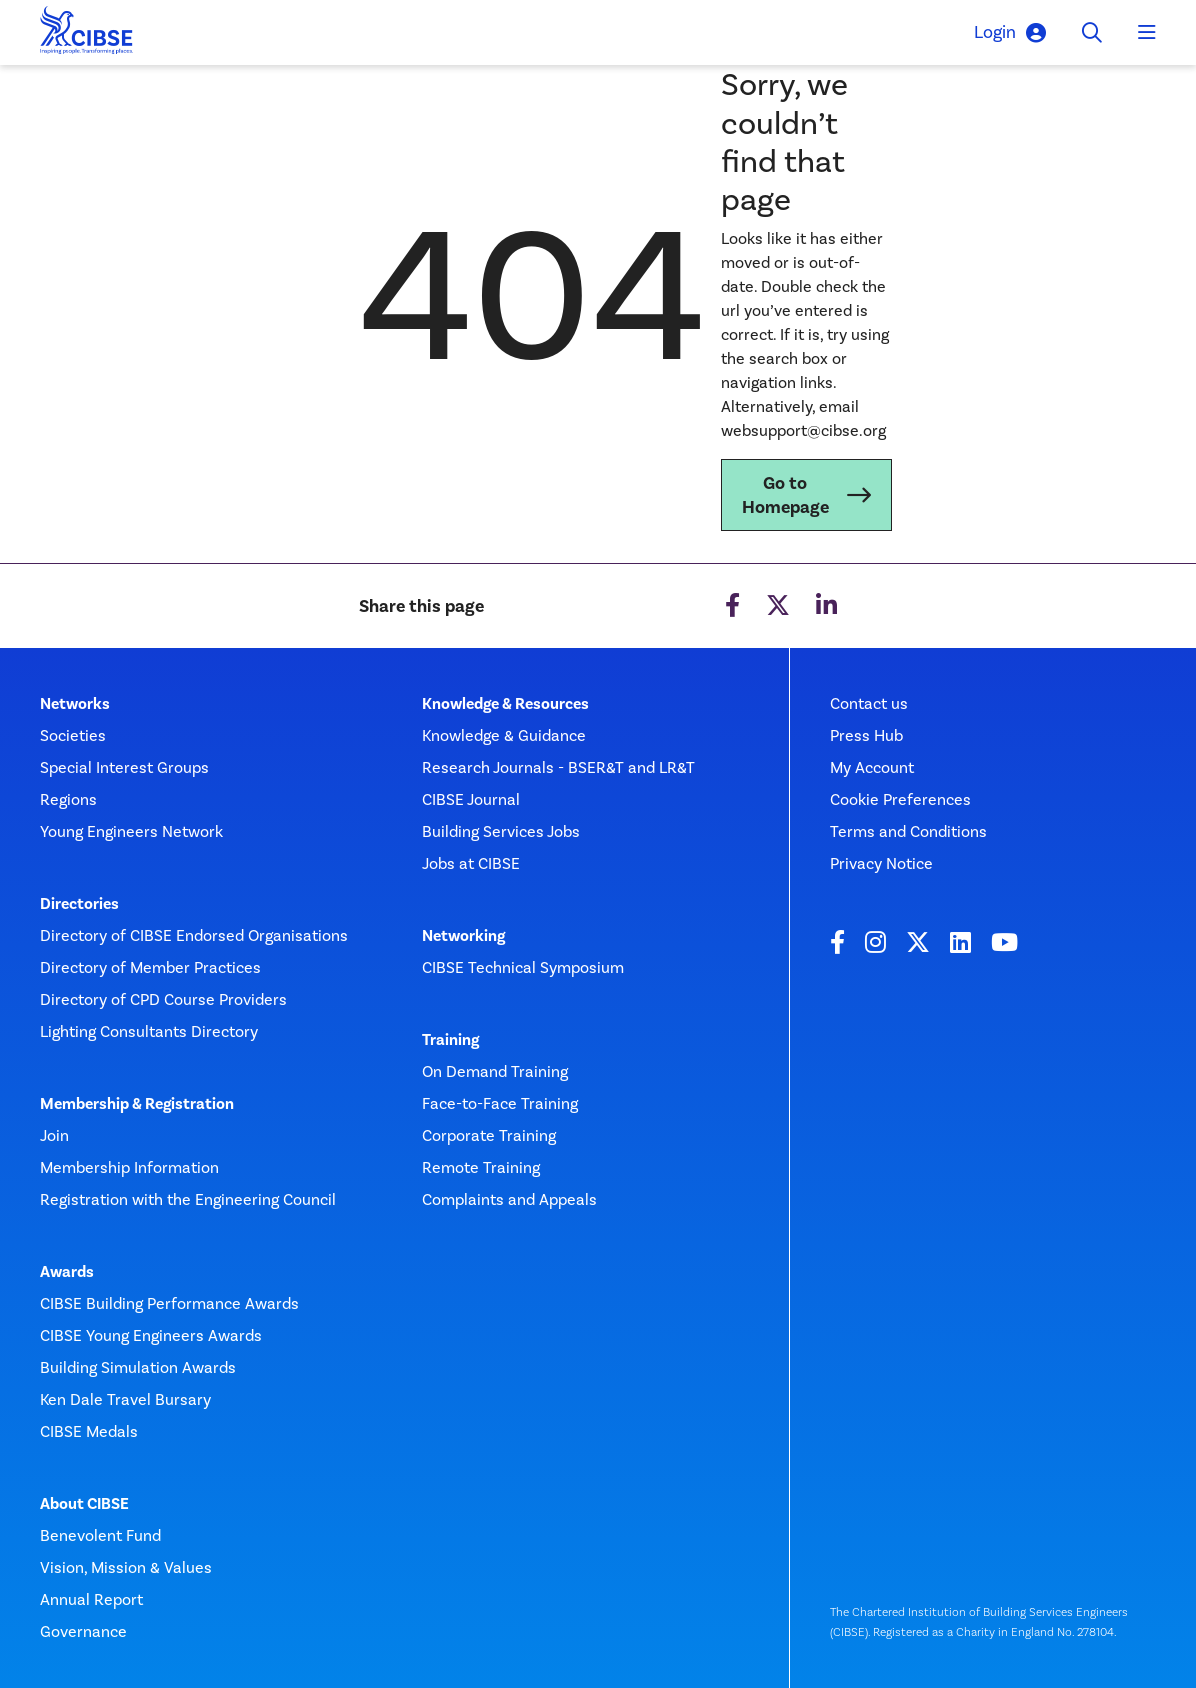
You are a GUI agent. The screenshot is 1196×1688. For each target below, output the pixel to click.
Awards (67, 1272)
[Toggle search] (1092, 33)
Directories (79, 904)
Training (450, 1040)
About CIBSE (84, 1504)
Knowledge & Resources (505, 704)
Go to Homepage (785, 495)
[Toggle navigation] (1147, 33)
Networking (463, 936)
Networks (75, 704)
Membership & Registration (137, 1104)
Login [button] (1010, 32)
